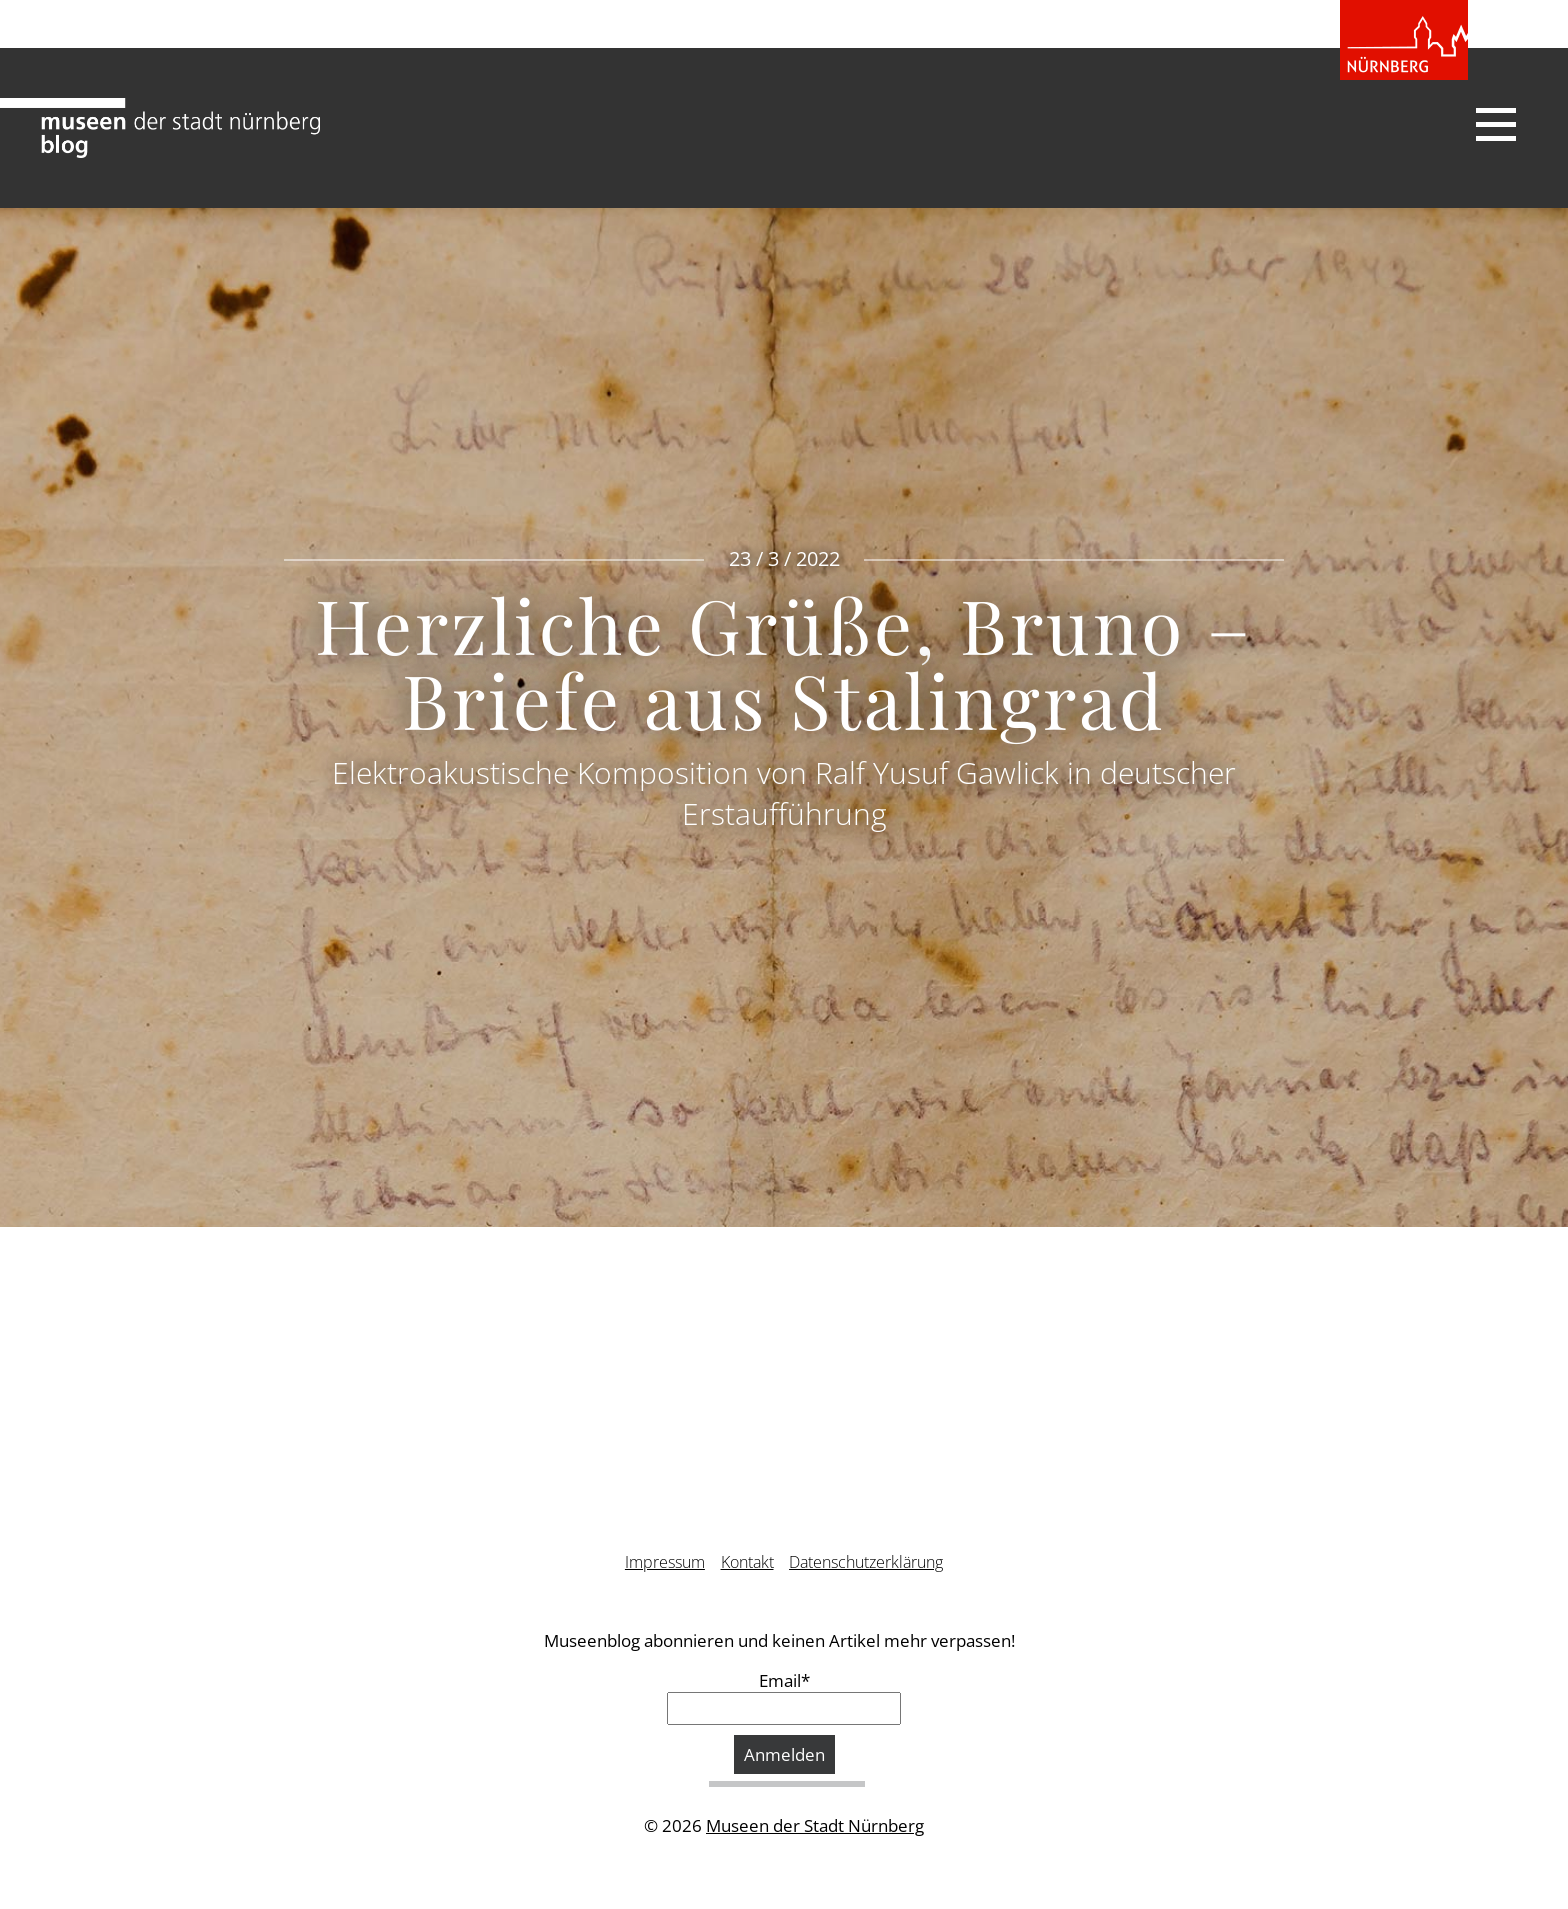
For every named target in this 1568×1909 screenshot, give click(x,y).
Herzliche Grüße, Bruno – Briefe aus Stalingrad (784, 660)
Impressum (665, 1562)
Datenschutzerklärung (866, 1562)
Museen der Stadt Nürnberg (815, 1825)
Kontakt (747, 1562)
